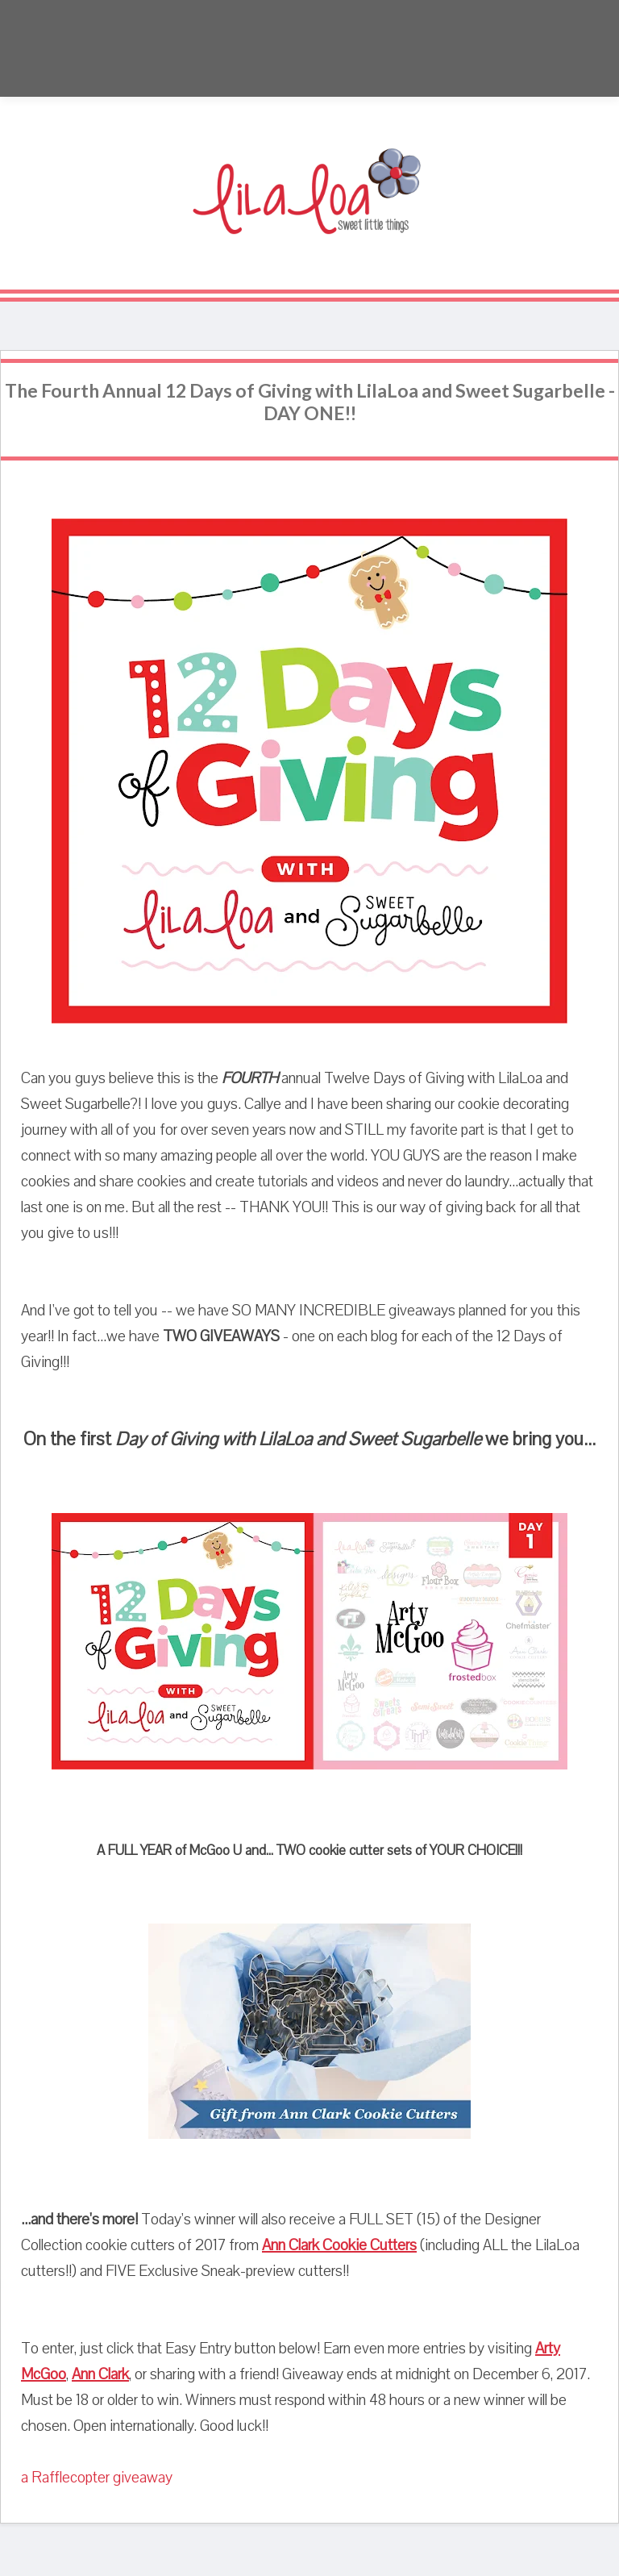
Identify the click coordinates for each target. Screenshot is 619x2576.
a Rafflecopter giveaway (96, 2477)
